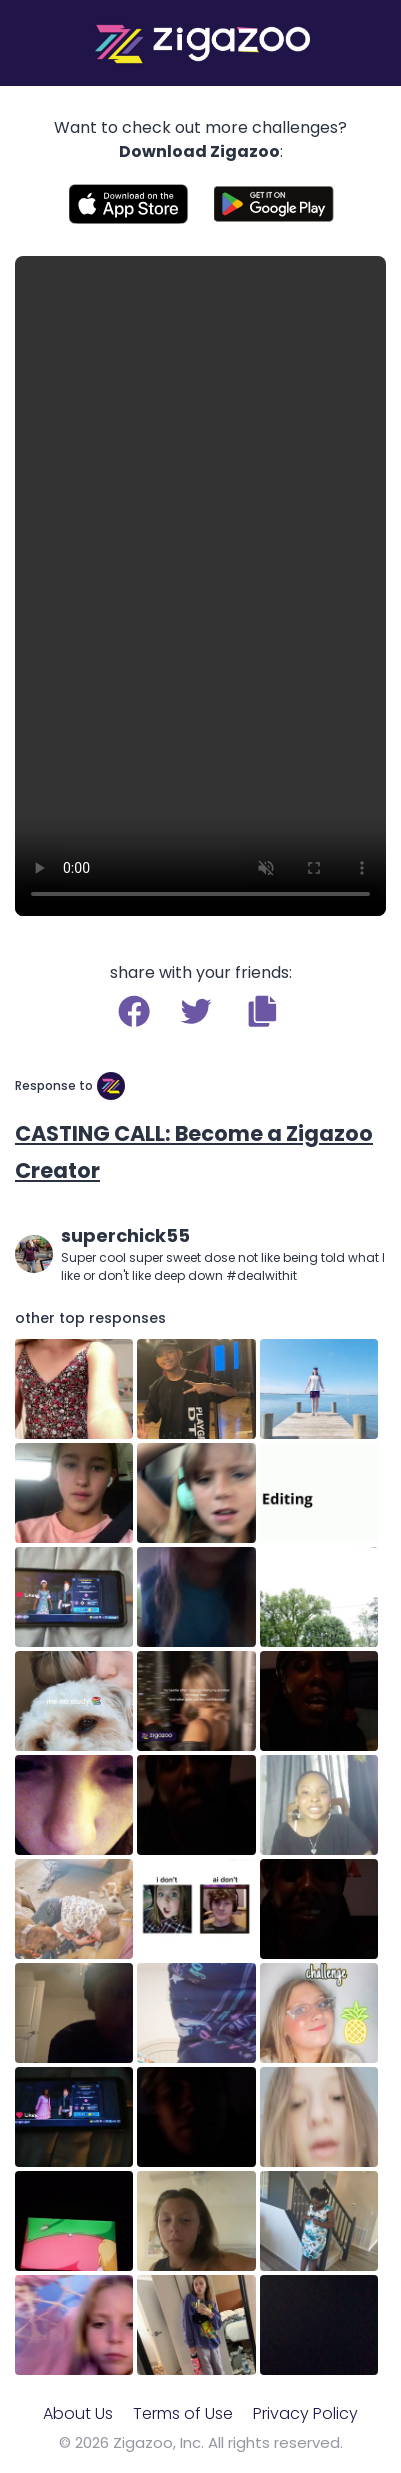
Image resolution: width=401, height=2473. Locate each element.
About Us (78, 2413)
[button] (262, 1011)
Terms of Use (183, 2413)
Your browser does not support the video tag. (200, 586)
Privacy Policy (305, 2413)
